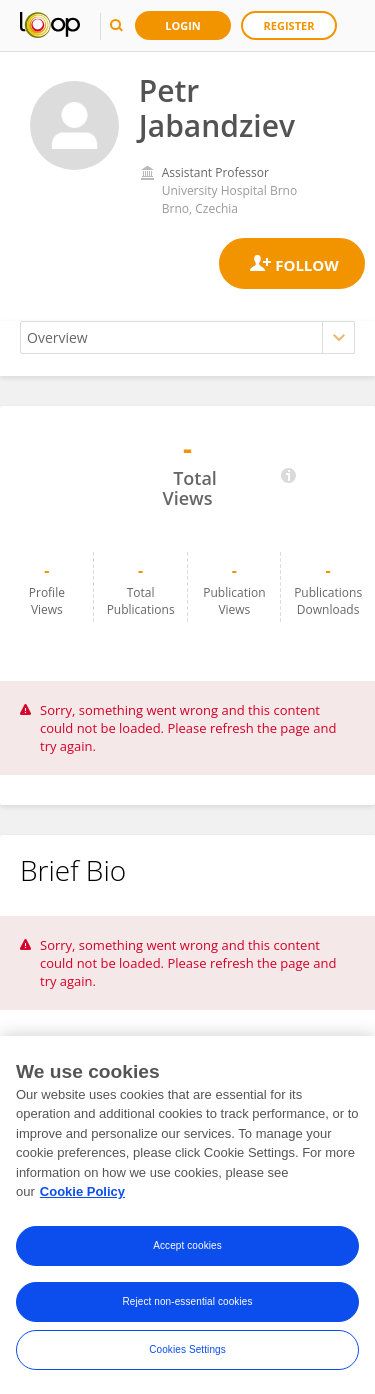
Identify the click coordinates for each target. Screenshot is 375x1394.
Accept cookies (187, 1246)
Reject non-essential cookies (187, 1302)
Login (183, 25)
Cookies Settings (187, 1350)
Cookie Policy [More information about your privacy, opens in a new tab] (82, 1192)
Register (289, 25)
